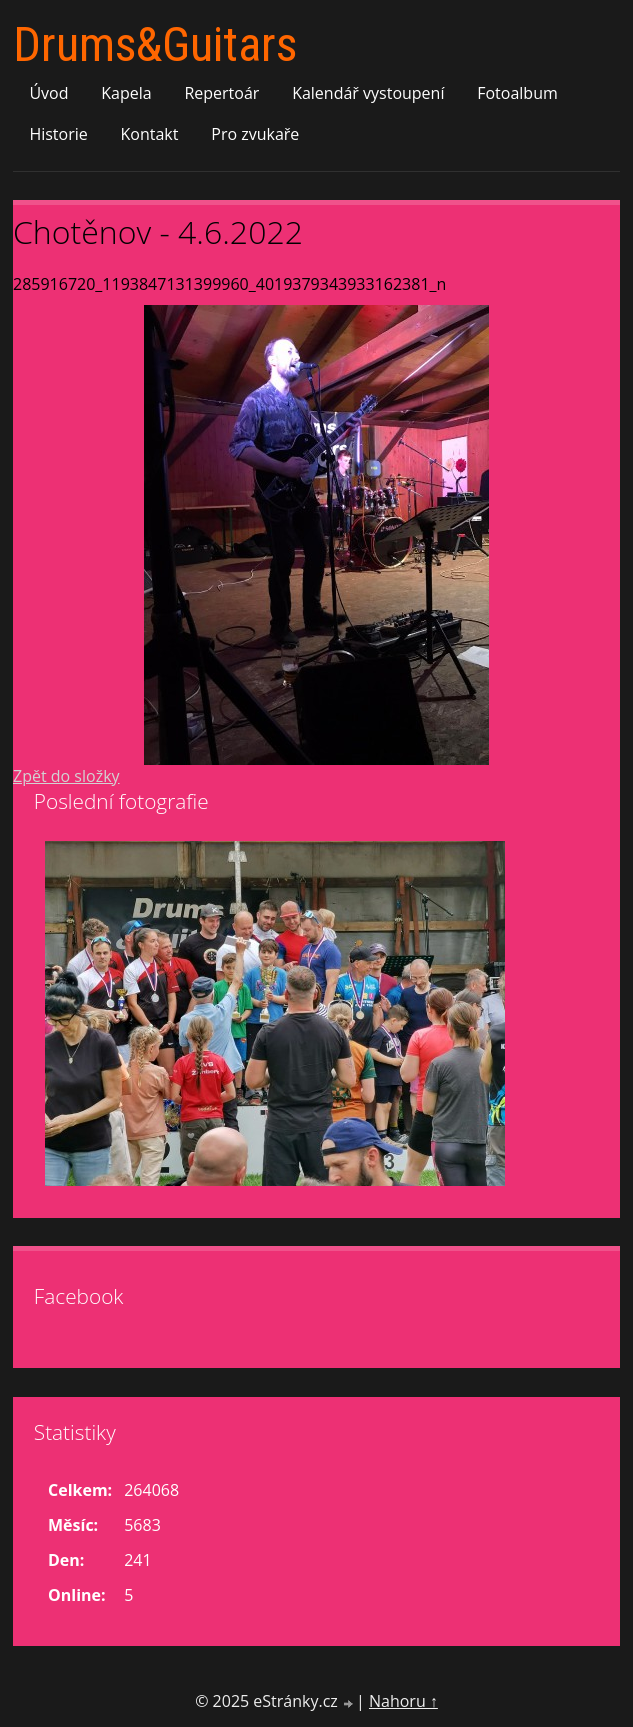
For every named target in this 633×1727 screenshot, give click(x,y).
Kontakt (150, 134)
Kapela (126, 93)
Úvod (48, 93)
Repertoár (221, 93)
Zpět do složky (66, 776)
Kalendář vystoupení (368, 93)
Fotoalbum (517, 93)
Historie (58, 134)
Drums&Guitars (155, 44)
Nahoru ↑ (403, 1701)
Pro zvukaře (255, 134)
